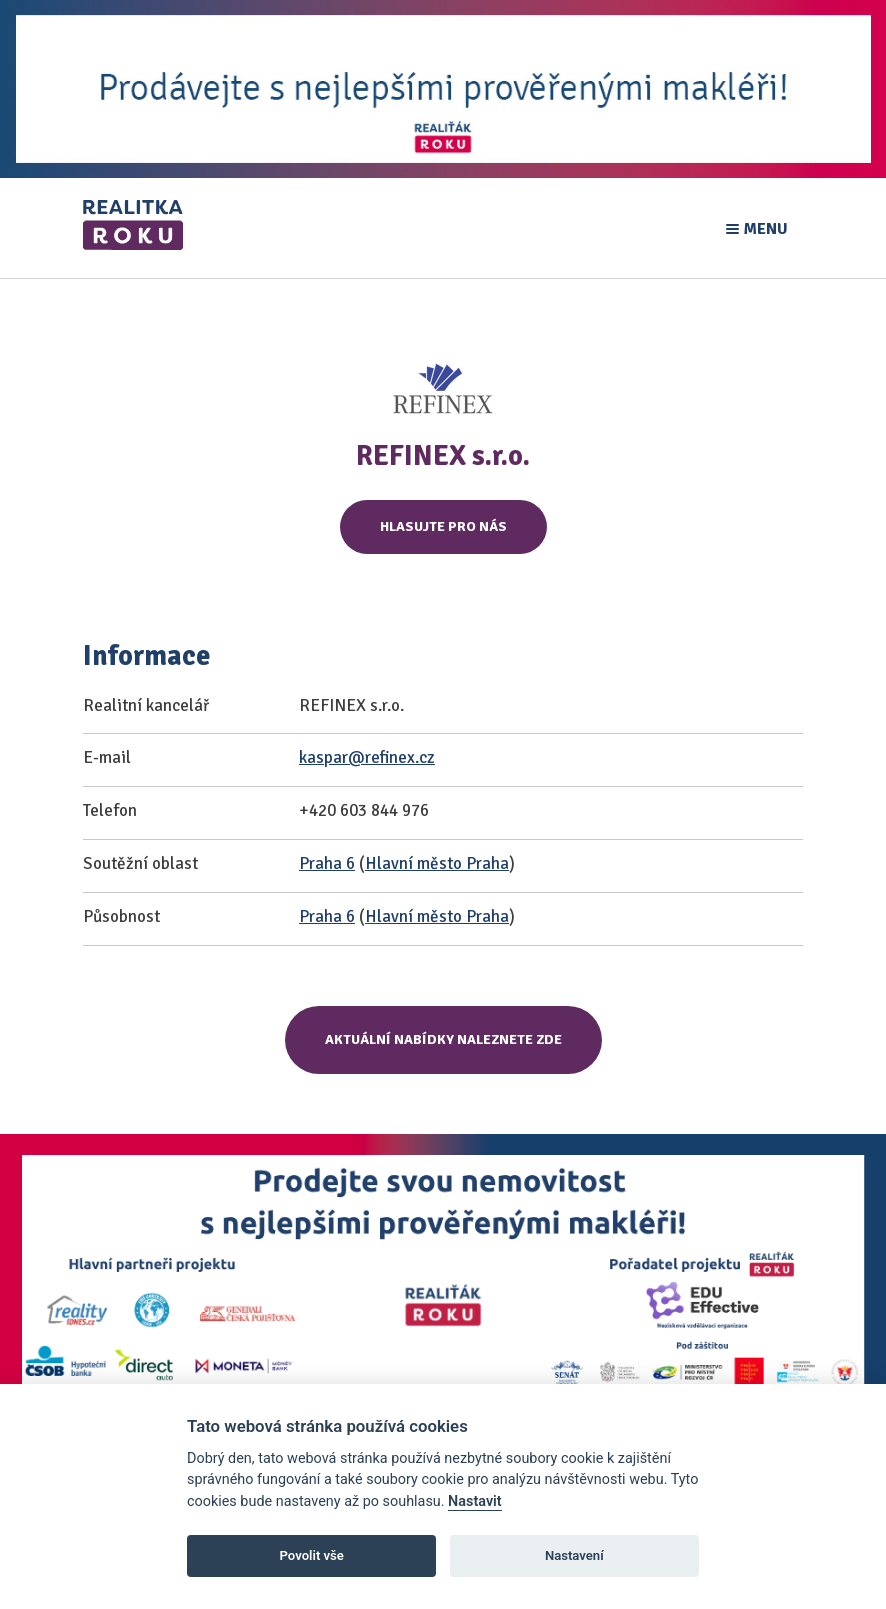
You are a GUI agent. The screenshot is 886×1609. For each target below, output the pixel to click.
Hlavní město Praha (437, 863)
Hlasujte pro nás (443, 526)
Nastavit (475, 1501)
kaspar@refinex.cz (367, 757)
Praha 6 (327, 863)
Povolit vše (312, 1555)
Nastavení (574, 1555)
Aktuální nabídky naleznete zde (443, 1039)
